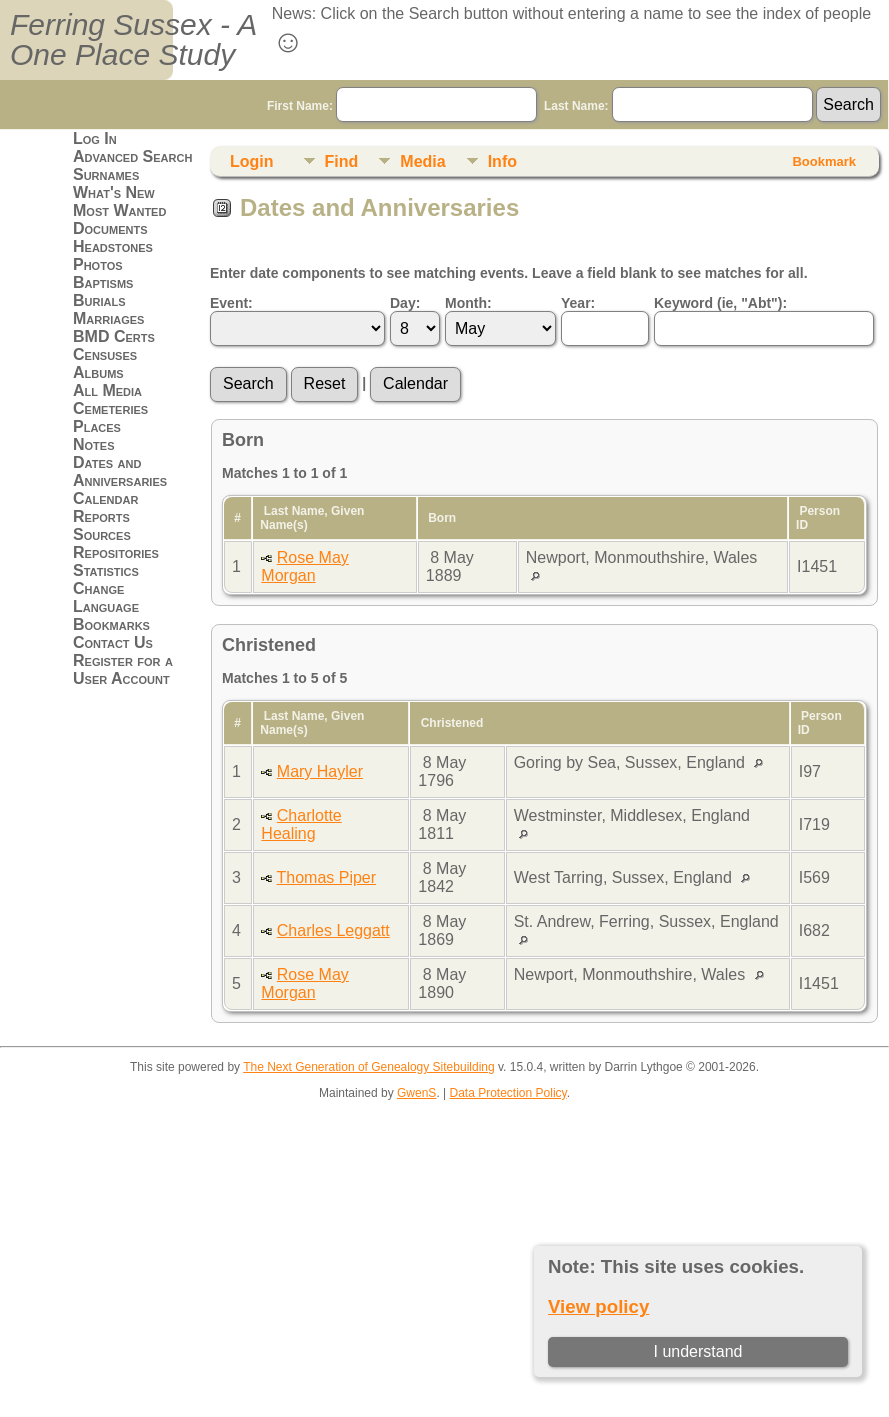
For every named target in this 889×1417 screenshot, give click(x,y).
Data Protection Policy (508, 1093)
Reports (101, 516)
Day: (405, 303)
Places (97, 426)
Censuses (105, 354)
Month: (468, 303)
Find (342, 161)
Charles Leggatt (333, 930)
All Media (107, 390)
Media (422, 161)
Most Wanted (119, 210)
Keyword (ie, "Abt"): (720, 303)
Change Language (106, 597)
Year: (578, 303)
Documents (110, 228)
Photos (98, 264)
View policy (598, 1306)
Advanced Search (132, 156)
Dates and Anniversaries (120, 471)
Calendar (105, 498)
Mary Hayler (320, 771)
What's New (114, 192)
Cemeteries (110, 408)
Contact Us (113, 642)
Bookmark (824, 161)
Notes (94, 444)
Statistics (106, 570)
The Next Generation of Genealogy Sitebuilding (369, 1067)
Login (252, 161)
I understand (698, 1351)
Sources (102, 534)
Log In (95, 138)
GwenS (416, 1093)
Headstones (113, 246)
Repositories (116, 552)
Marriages (108, 318)
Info (502, 161)
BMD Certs (114, 336)
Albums (98, 372)
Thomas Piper (327, 877)
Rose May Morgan (304, 566)
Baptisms (103, 282)
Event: (231, 303)
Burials (99, 300)
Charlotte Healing (301, 824)
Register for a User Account (123, 669)
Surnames (106, 174)
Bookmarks (111, 624)
